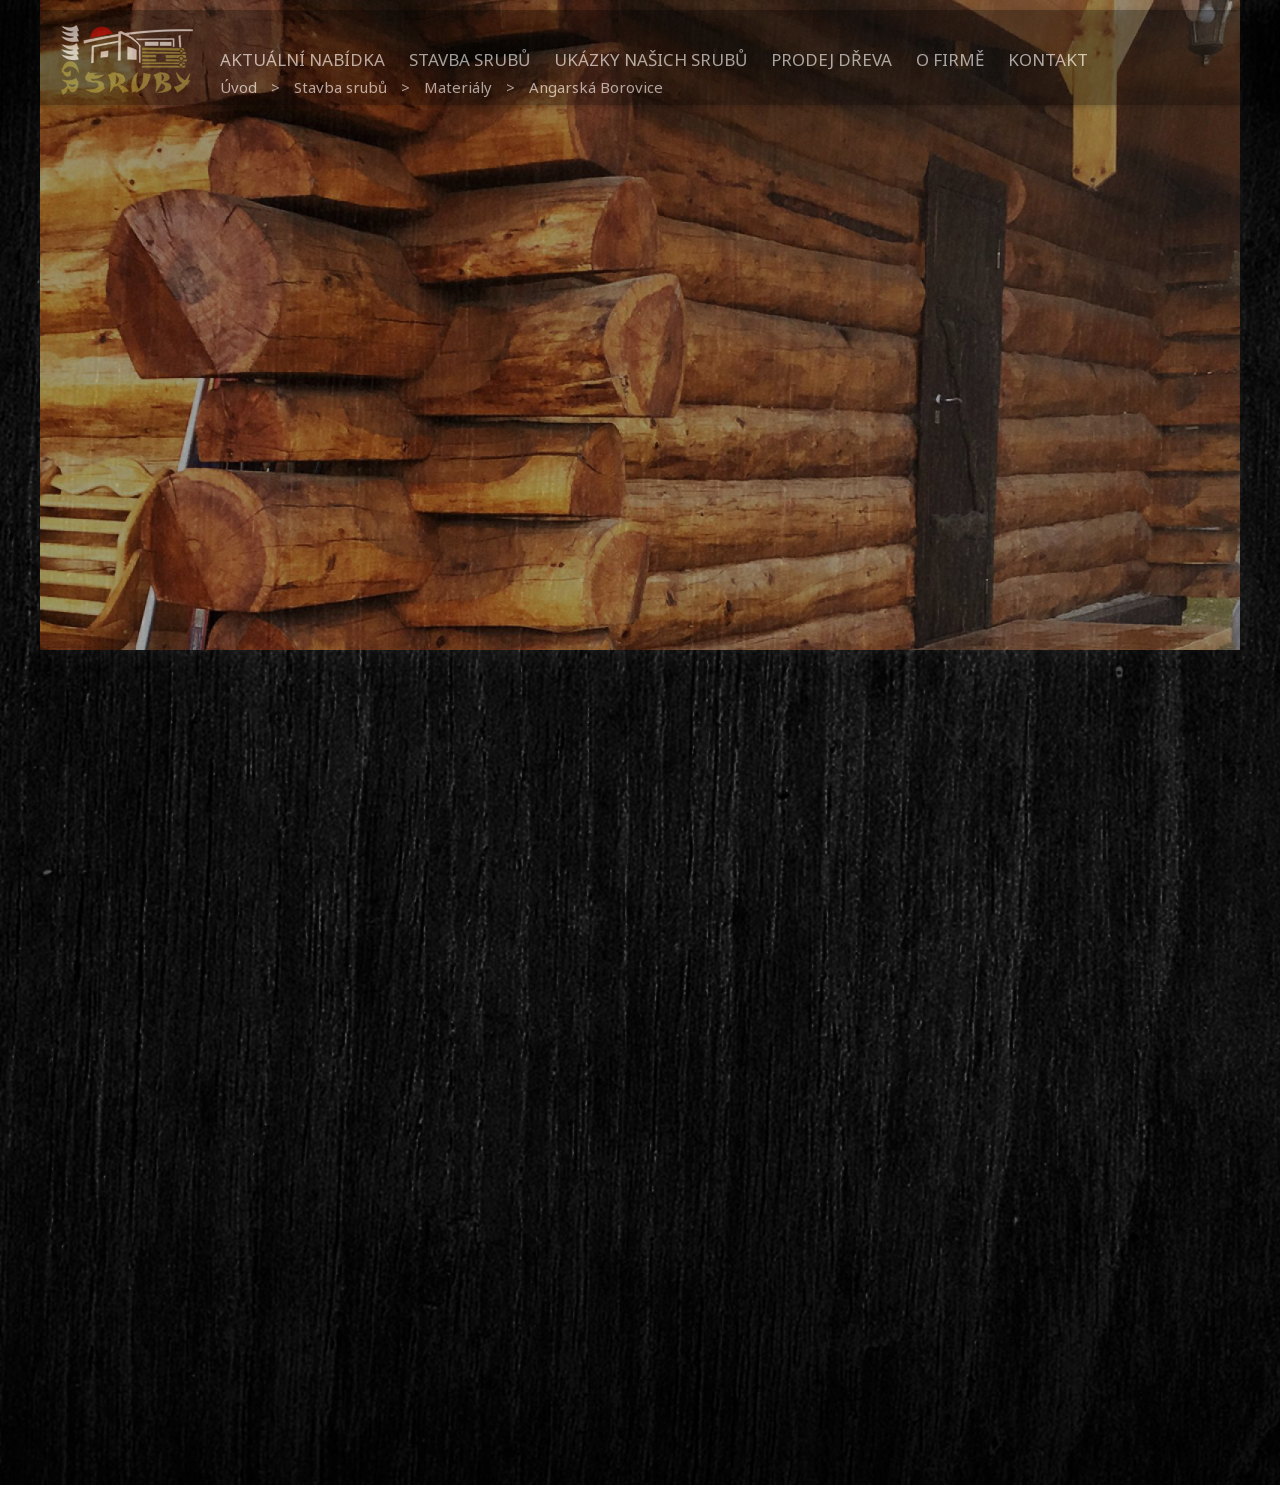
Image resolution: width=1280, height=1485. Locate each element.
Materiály (458, 87)
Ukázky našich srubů (650, 59)
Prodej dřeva (831, 59)
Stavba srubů (469, 59)
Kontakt (1048, 59)
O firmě (950, 59)
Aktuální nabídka (302, 59)
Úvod (238, 87)
